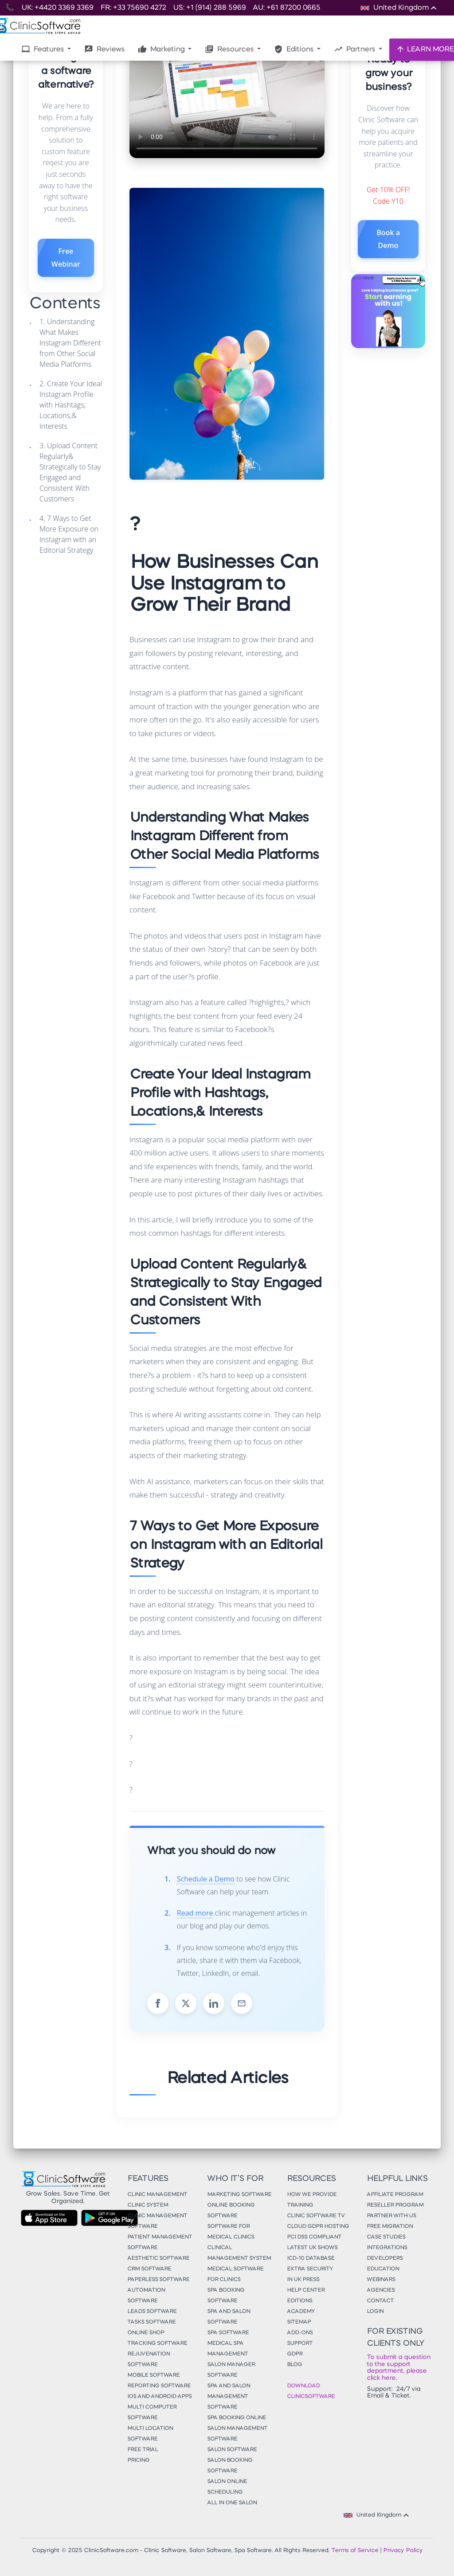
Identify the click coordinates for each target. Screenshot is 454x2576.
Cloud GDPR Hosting (318, 2226)
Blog (294, 2364)
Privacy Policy (403, 2550)
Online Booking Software (230, 2211)
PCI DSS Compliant (314, 2237)
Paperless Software (158, 2279)
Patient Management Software (159, 2242)
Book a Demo (388, 239)
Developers (385, 2258)
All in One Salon (232, 2503)
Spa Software (228, 2332)
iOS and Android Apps (159, 2396)
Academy (301, 2311)
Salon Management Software (237, 2434)
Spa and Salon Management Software (228, 2396)
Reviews (104, 49)
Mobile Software (153, 2375)
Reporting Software (159, 2386)
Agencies (381, 2290)
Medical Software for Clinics (235, 2274)
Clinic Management (157, 2194)
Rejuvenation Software (148, 2359)
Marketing (162, 49)
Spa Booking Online (236, 2418)
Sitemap (299, 2322)
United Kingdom (377, 2515)
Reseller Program (395, 2205)
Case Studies (386, 2237)
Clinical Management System (239, 2253)
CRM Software (149, 2269)
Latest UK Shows (312, 2247)
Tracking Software (157, 2343)
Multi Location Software (150, 2434)
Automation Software (146, 2296)
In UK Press (303, 2279)
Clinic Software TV (316, 2216)
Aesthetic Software (158, 2258)
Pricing (138, 2460)
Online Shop (145, 2332)
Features (43, 49)
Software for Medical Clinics (230, 2232)
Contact (380, 2301)
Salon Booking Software (229, 2466)
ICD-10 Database (310, 2258)
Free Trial (142, 2449)
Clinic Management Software (157, 2221)
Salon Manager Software (231, 2370)
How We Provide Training (312, 2200)
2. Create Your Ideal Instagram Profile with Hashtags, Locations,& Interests (70, 405)
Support (300, 2343)
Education (383, 2269)
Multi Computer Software (151, 2413)
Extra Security (310, 2269)
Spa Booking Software (225, 2296)
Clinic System (147, 2205)
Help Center (306, 2290)
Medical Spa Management (227, 2349)
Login (375, 2311)
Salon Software (232, 2449)
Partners (355, 49)
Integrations (387, 2247)
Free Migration (390, 2226)
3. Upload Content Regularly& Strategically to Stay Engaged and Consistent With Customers (70, 472)
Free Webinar (65, 257)
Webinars (381, 2279)
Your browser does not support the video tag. (227, 103)
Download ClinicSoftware (311, 2391)
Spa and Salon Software (228, 2317)
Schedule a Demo (206, 1879)
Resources (230, 49)
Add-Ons (300, 2332)
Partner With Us (391, 2216)
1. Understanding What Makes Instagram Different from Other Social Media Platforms (70, 343)
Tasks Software (151, 2322)
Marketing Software (239, 2194)
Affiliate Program (395, 2194)
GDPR (294, 2354)
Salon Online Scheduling (227, 2487)
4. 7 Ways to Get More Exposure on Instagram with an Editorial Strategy (68, 534)
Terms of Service (354, 2550)
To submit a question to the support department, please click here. (399, 2367)
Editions (294, 49)
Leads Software (151, 2311)
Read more (195, 1913)
